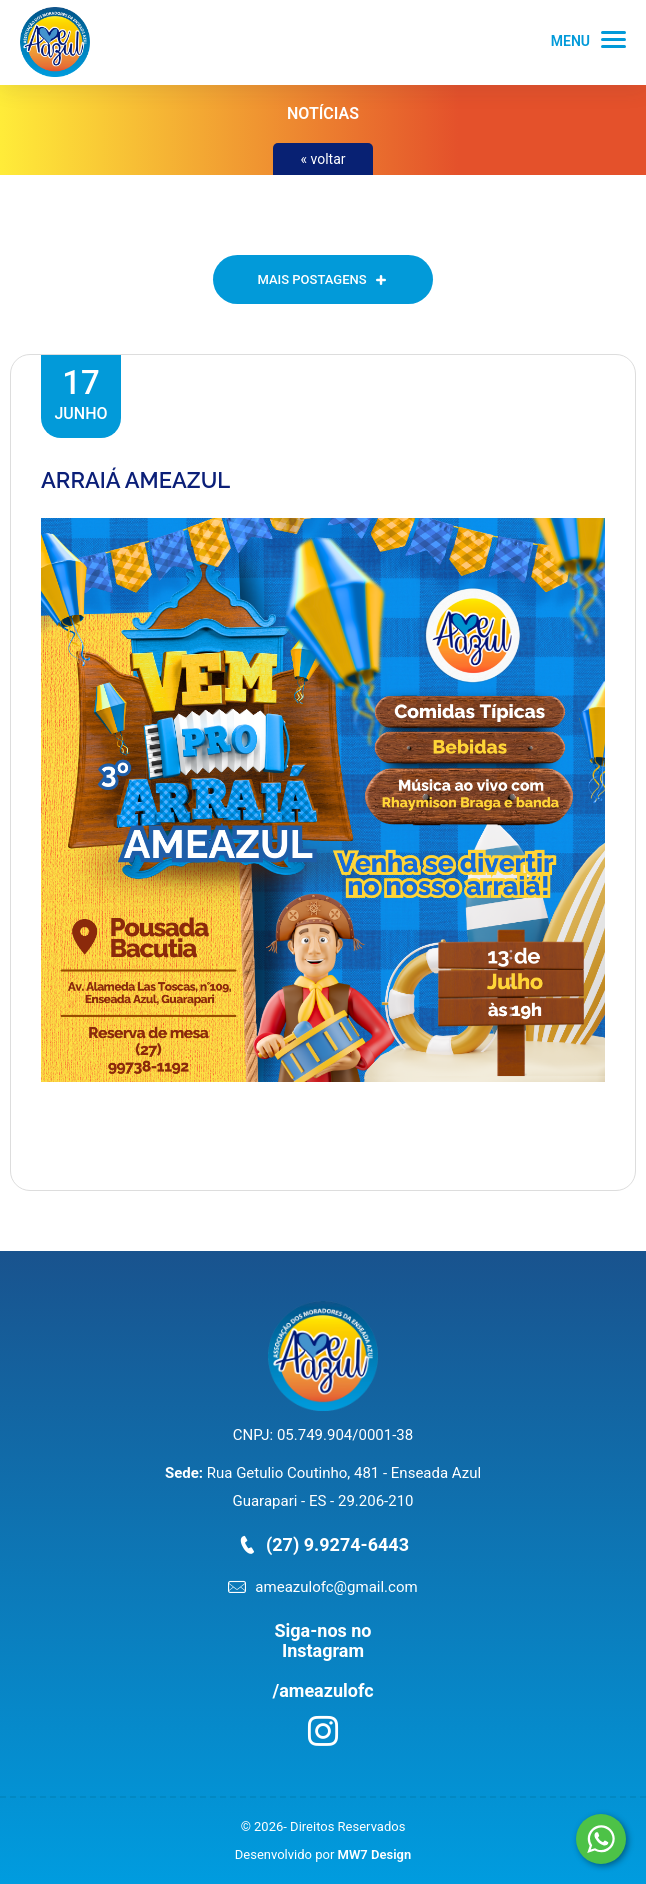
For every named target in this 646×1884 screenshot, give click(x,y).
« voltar (322, 159)
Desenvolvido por (323, 1854)
